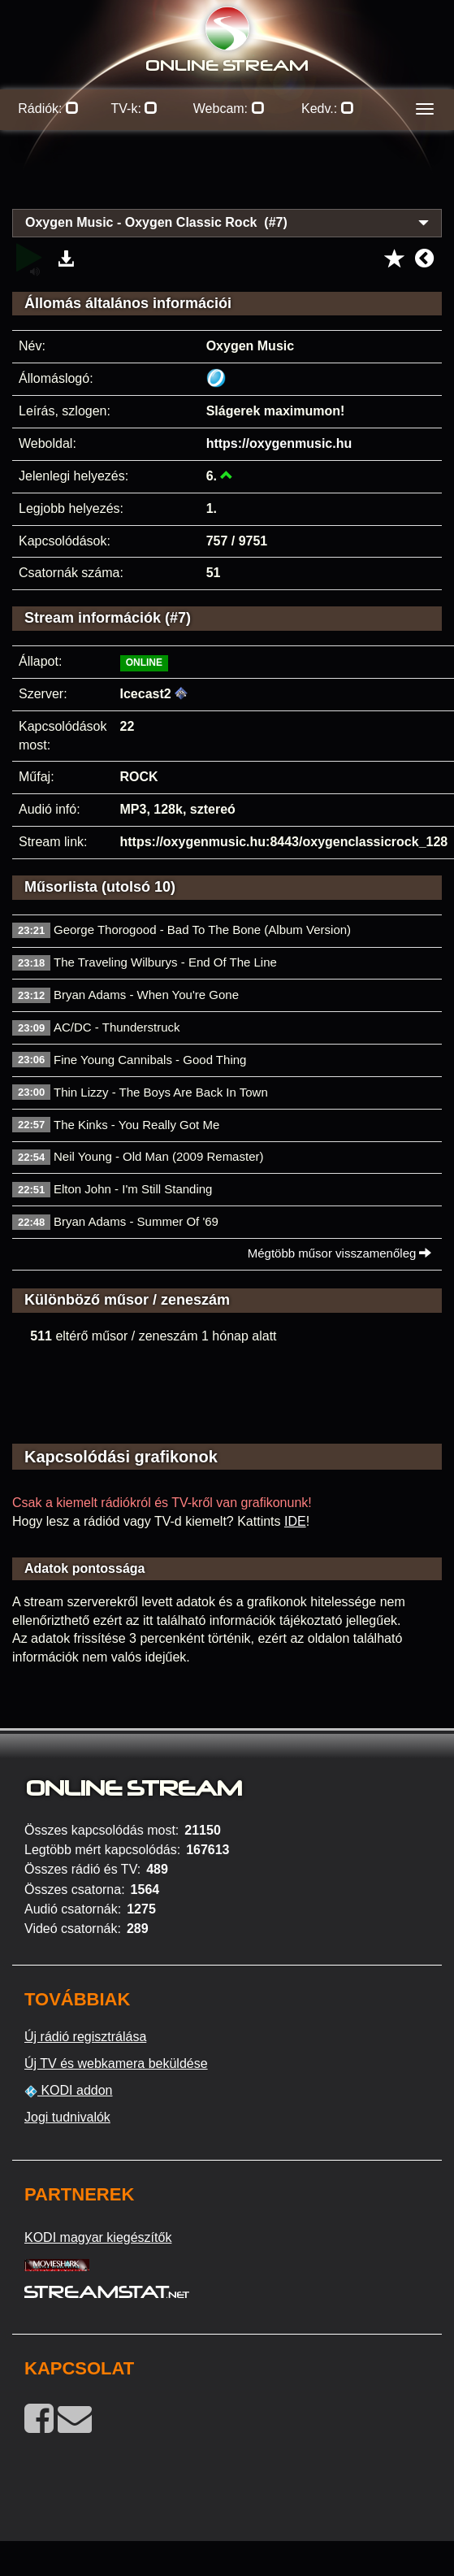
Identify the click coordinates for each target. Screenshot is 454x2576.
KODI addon (68, 2090)
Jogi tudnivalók (67, 2117)
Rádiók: (48, 108)
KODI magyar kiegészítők (97, 2237)
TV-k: (134, 108)
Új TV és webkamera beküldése (116, 2063)
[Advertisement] (227, 179)
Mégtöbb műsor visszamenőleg (340, 1253)
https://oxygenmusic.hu (279, 443)
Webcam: (229, 108)
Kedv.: (327, 108)
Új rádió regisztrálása (85, 2037)
